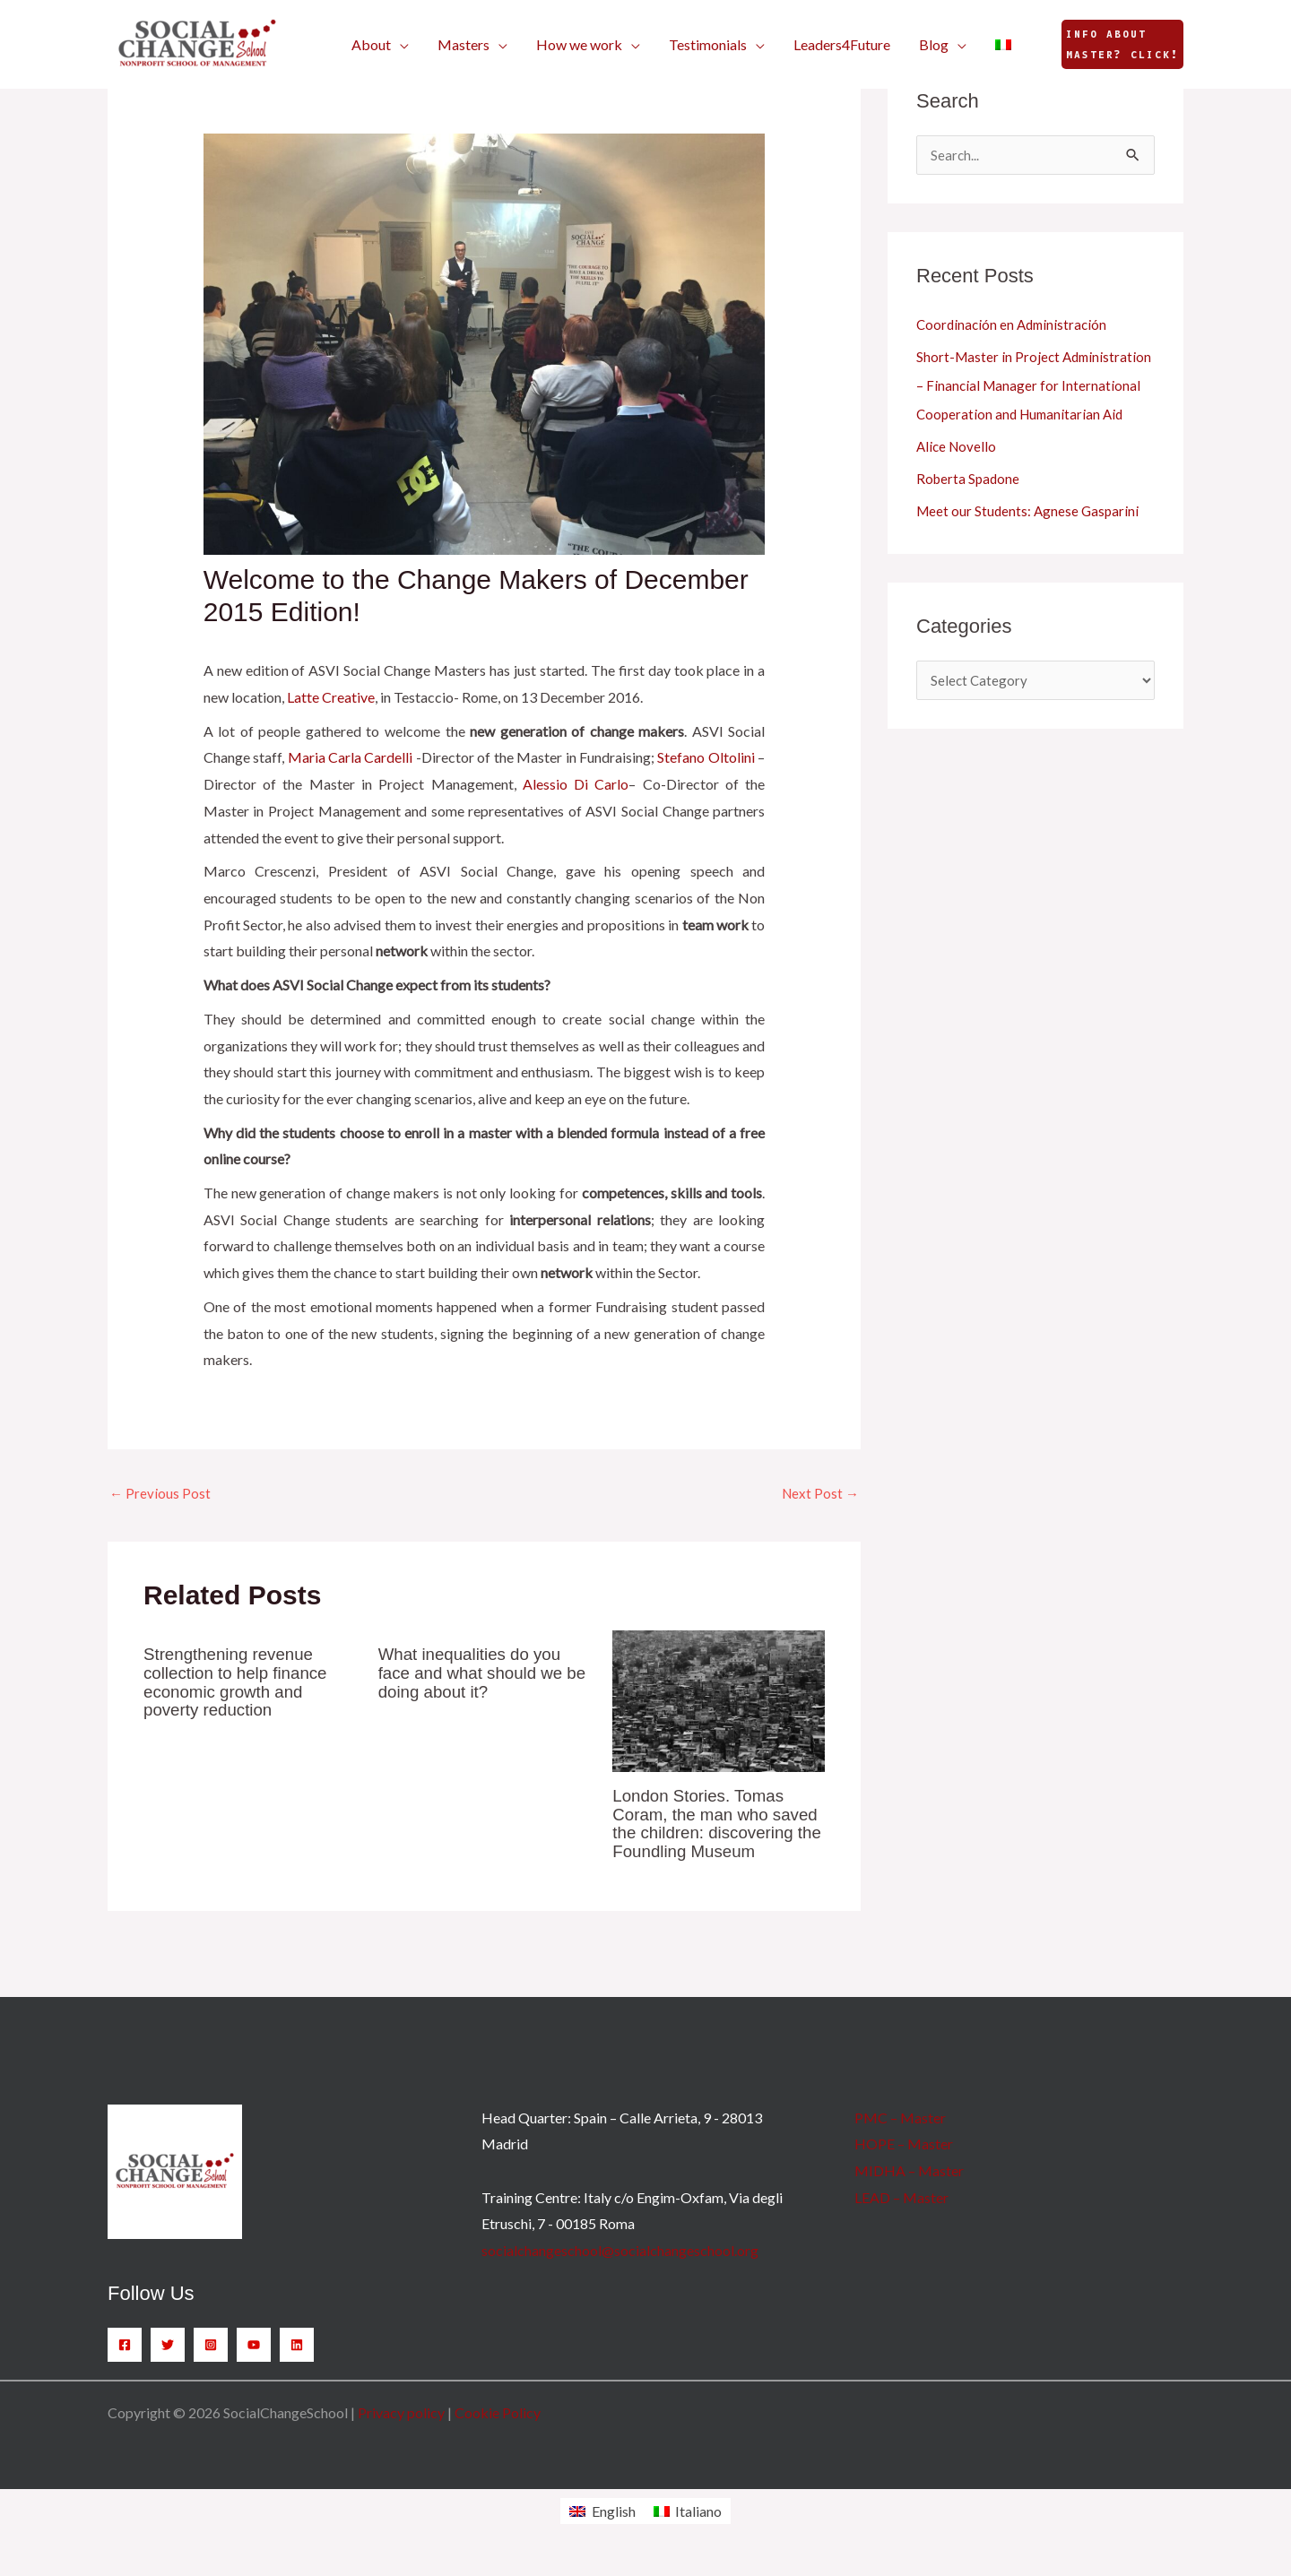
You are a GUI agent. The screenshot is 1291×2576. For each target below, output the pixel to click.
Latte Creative (331, 696)
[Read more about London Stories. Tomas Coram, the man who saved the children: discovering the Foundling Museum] (718, 1701)
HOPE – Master (903, 2161)
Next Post (819, 1494)
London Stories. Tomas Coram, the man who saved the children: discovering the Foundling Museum (714, 1833)
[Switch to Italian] (1003, 44)
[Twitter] (168, 2363)
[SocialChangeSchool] (197, 42)
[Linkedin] (297, 2363)
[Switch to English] (602, 2529)
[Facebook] (125, 2363)
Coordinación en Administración (1014, 324)
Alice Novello (958, 475)
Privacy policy (401, 2430)
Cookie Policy (498, 2430)
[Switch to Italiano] (688, 2529)
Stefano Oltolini (705, 756)
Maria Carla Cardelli (350, 756)
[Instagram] (211, 2363)
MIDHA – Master (909, 2188)
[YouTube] (254, 2363)
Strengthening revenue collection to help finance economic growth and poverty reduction (241, 1683)
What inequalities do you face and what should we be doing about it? (477, 1674)
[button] (380, 44)
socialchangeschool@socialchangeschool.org (619, 2268)
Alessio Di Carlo (576, 783)
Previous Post (160, 1494)
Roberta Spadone (969, 507)
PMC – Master (900, 2134)
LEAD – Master (901, 2214)
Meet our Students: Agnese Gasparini (1030, 540)
